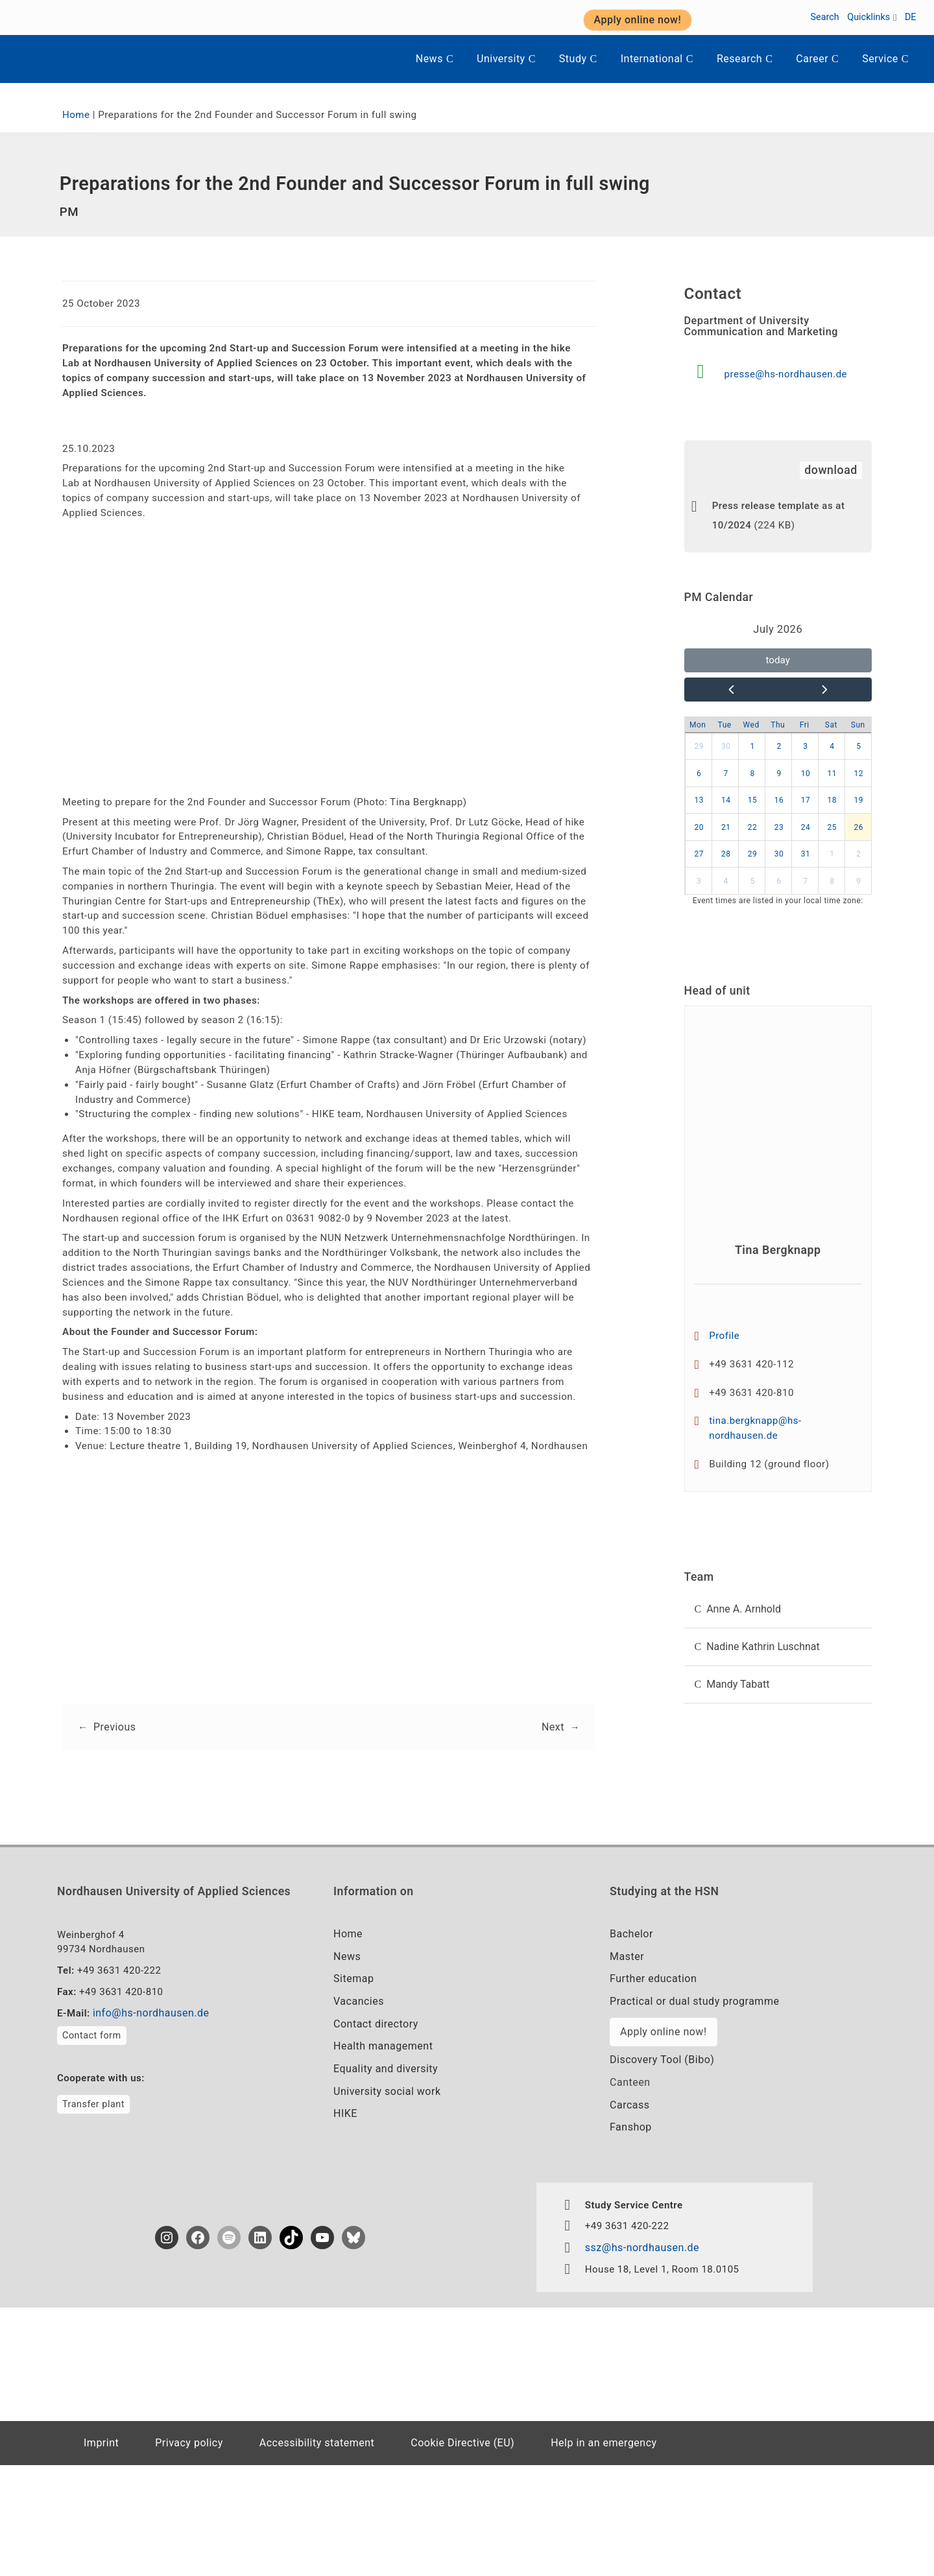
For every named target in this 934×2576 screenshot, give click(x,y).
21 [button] (726, 851)
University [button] (506, 59)
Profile (726, 1364)
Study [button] (578, 59)
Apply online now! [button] (638, 20)
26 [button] (859, 851)
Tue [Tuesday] (725, 748)
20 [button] (699, 851)
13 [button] (699, 824)
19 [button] (859, 824)
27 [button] (699, 877)
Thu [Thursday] (778, 748)
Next (551, 1823)
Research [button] (744, 59)
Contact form (91, 2143)
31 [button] (806, 877)
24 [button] (806, 851)
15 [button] (753, 824)
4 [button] (832, 770)
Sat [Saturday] (831, 748)
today (778, 680)
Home (76, 116)
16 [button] (779, 824)
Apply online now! (663, 2136)
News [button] (434, 59)
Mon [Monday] (697, 748)
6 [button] (699, 797)
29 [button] (699, 770)
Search (825, 17)
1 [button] (752, 770)
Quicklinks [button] (871, 17)
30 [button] (726, 770)
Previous (115, 1823)
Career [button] (817, 59)
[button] (778, 1648)
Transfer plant (93, 2213)
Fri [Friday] (804, 748)
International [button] (657, 59)
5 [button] (858, 770)
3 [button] (805, 770)
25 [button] (832, 851)
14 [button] (726, 824)
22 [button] (753, 851)
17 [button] (806, 824)
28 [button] (726, 877)
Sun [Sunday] (858, 748)
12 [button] (859, 797)
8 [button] (752, 797)
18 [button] (832, 824)
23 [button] (779, 851)
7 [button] (726, 797)
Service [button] (885, 59)
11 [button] (832, 797)
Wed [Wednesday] (751, 748)
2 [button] (778, 770)
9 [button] (778, 797)
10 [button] (806, 797)
